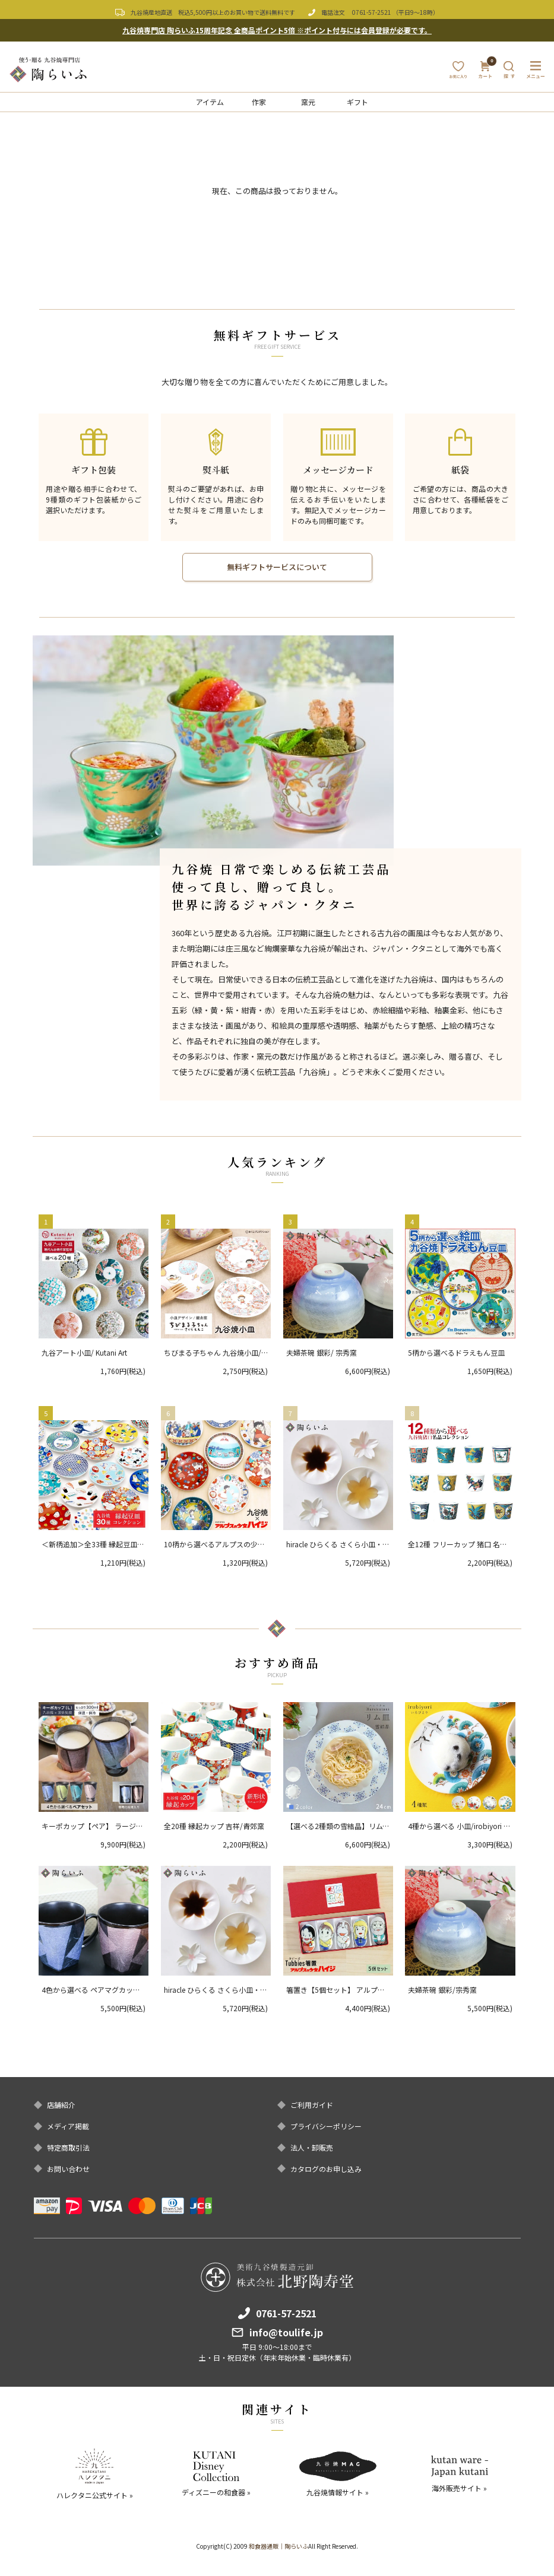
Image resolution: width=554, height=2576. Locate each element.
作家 (259, 102)
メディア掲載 (68, 2126)
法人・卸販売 (311, 2148)
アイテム (210, 102)
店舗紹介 (61, 2105)
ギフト (357, 102)
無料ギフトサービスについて (277, 567)
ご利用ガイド (311, 2105)
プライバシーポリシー (326, 2126)
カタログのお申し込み (326, 2169)
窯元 (308, 102)
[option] (213, 750)
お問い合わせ (68, 2169)
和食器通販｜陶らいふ (278, 2546)
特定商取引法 (68, 2148)
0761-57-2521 (371, 12)
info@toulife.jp (286, 2332)
